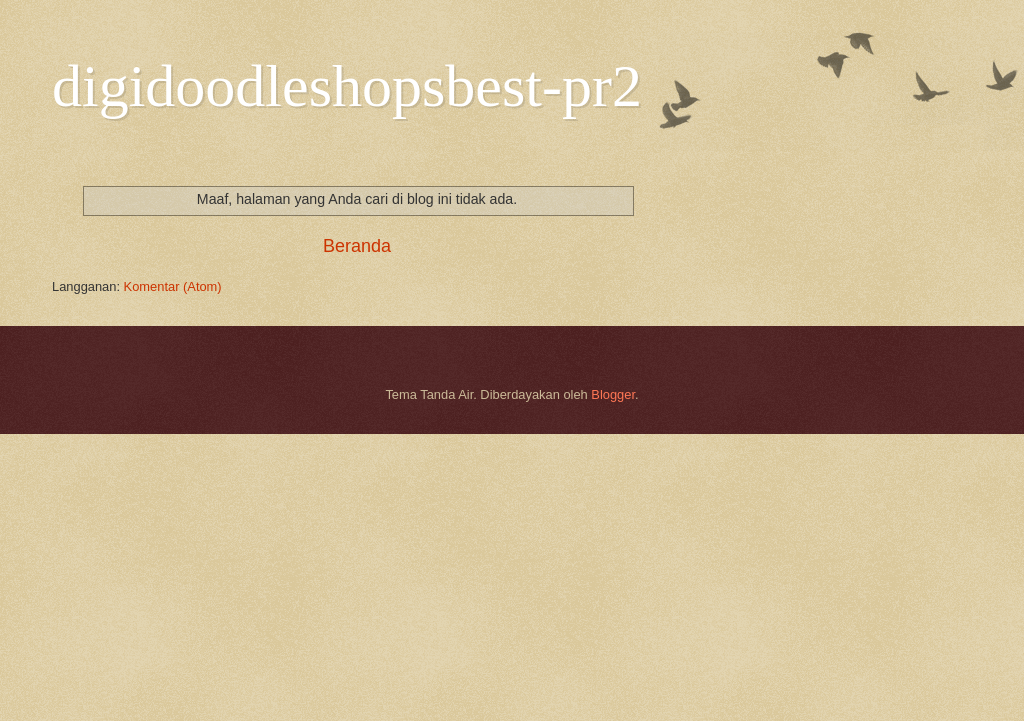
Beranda (357, 246)
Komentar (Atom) (173, 286)
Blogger (613, 394)
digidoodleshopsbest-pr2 (347, 86)
